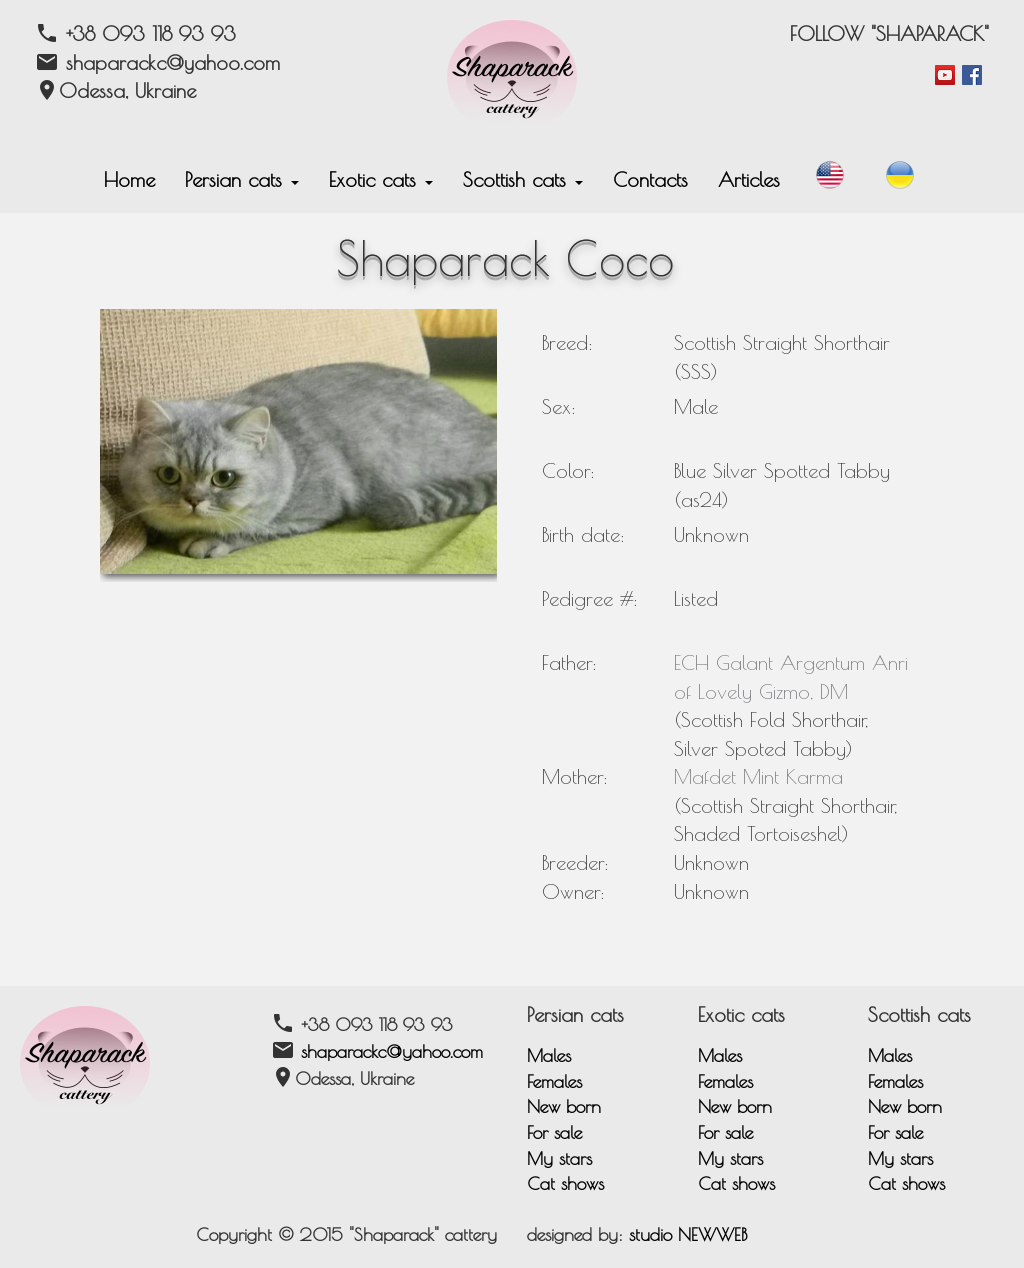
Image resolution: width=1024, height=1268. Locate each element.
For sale (554, 1132)
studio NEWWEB (688, 1234)
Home (129, 179)
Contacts (650, 179)
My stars (559, 1158)
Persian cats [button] (242, 179)
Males (549, 1055)
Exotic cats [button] (381, 179)
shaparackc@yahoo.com (392, 1051)
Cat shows (565, 1183)
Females (554, 1081)
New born (564, 1106)
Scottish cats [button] (523, 179)
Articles (749, 179)
